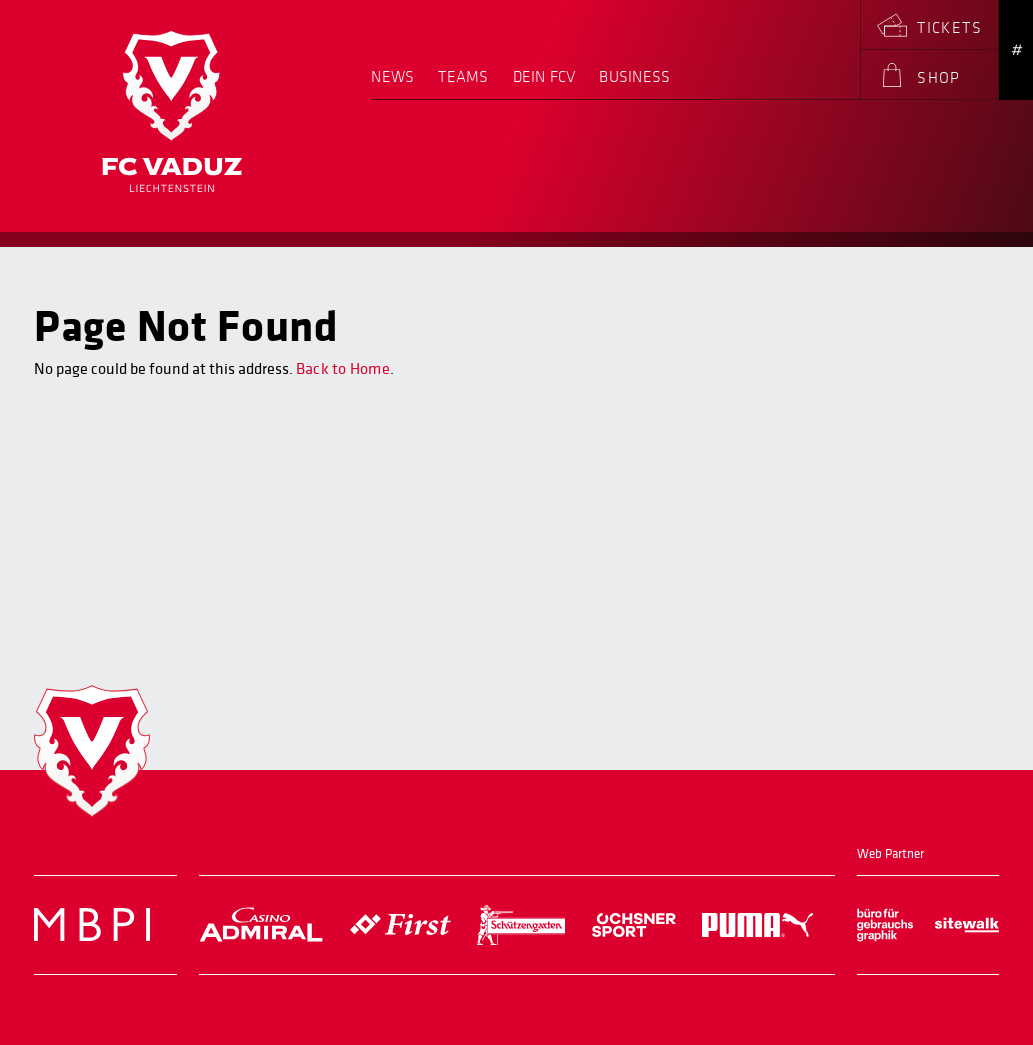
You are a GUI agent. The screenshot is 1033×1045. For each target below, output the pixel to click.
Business (634, 77)
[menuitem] (398, 84)
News (392, 77)
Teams (463, 77)
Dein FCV (544, 77)
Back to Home (343, 369)
